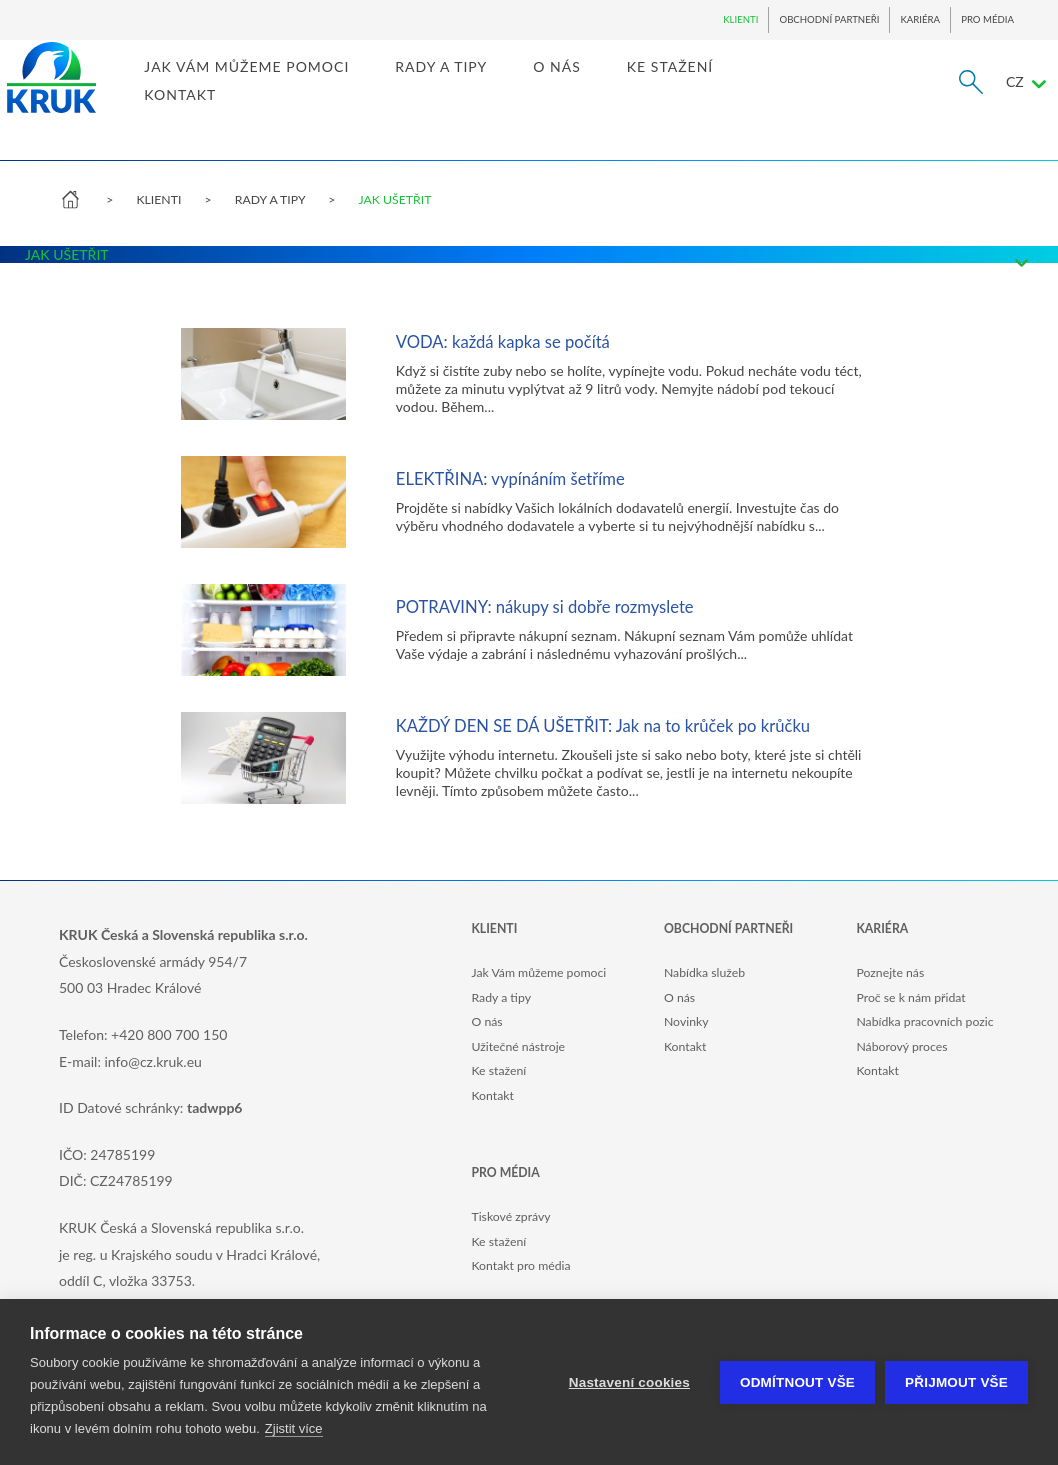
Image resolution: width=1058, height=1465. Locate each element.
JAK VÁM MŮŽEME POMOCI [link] (298, 84)
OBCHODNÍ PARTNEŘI (829, 19)
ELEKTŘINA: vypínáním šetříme (510, 479)
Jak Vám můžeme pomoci (538, 972)
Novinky (686, 1021)
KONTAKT (232, 112)
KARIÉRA (920, 19)
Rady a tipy (500, 997)
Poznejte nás (890, 972)
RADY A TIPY (270, 199)
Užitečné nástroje (518, 1046)
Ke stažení (498, 1070)
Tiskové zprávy (510, 1216)
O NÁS (609, 84)
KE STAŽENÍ (722, 84)
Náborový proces (901, 1046)
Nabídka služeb (704, 972)
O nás (486, 1021)
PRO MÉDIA (987, 19)
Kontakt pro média (520, 1265)
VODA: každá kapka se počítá (503, 342)
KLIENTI (740, 19)
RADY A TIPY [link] (493, 84)
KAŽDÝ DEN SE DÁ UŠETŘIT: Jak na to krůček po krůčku (603, 726)
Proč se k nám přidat (910, 997)
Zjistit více (294, 1428)
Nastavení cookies (629, 1382)
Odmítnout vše (797, 1382)
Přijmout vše (956, 1382)
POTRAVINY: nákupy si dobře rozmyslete (545, 607)
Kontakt (492, 1095)
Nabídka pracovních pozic (924, 1021)
